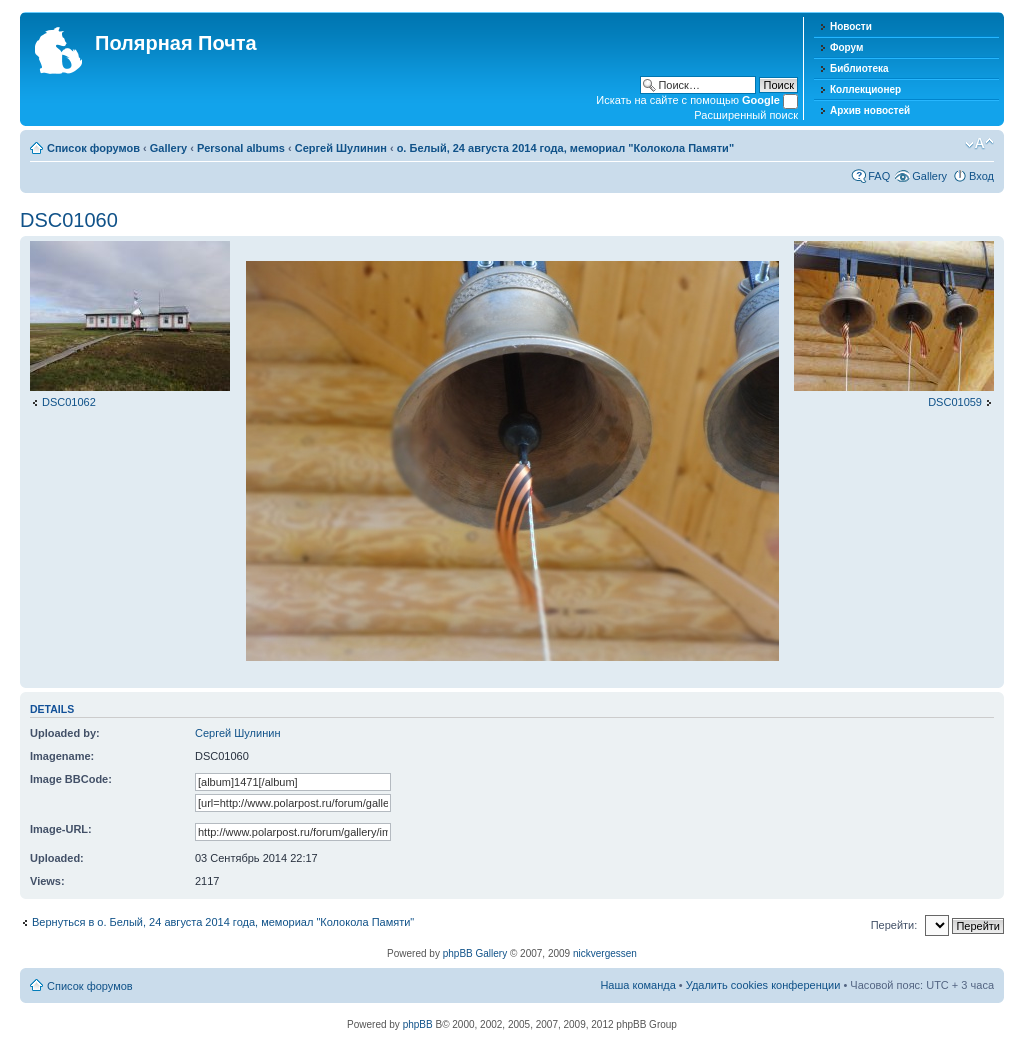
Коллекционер (865, 89)
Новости (851, 26)
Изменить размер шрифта (979, 144)
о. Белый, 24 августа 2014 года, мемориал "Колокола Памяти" (565, 148)
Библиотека (859, 68)
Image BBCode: (71, 779)
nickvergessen (605, 953)
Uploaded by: (65, 733)
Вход (981, 176)
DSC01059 (955, 402)
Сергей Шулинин (341, 148)
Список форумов (93, 148)
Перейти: (894, 925)
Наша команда (637, 985)
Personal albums (241, 148)
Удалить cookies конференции (763, 985)
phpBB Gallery (475, 953)
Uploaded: (57, 858)
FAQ (879, 176)
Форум (846, 47)
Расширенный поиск (746, 115)
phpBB (418, 1024)
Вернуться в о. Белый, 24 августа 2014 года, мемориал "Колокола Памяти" (223, 922)
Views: (47, 881)
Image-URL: (61, 829)
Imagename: (62, 756)
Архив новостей (870, 110)
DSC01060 (69, 220)
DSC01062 (69, 402)
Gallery (168, 148)
